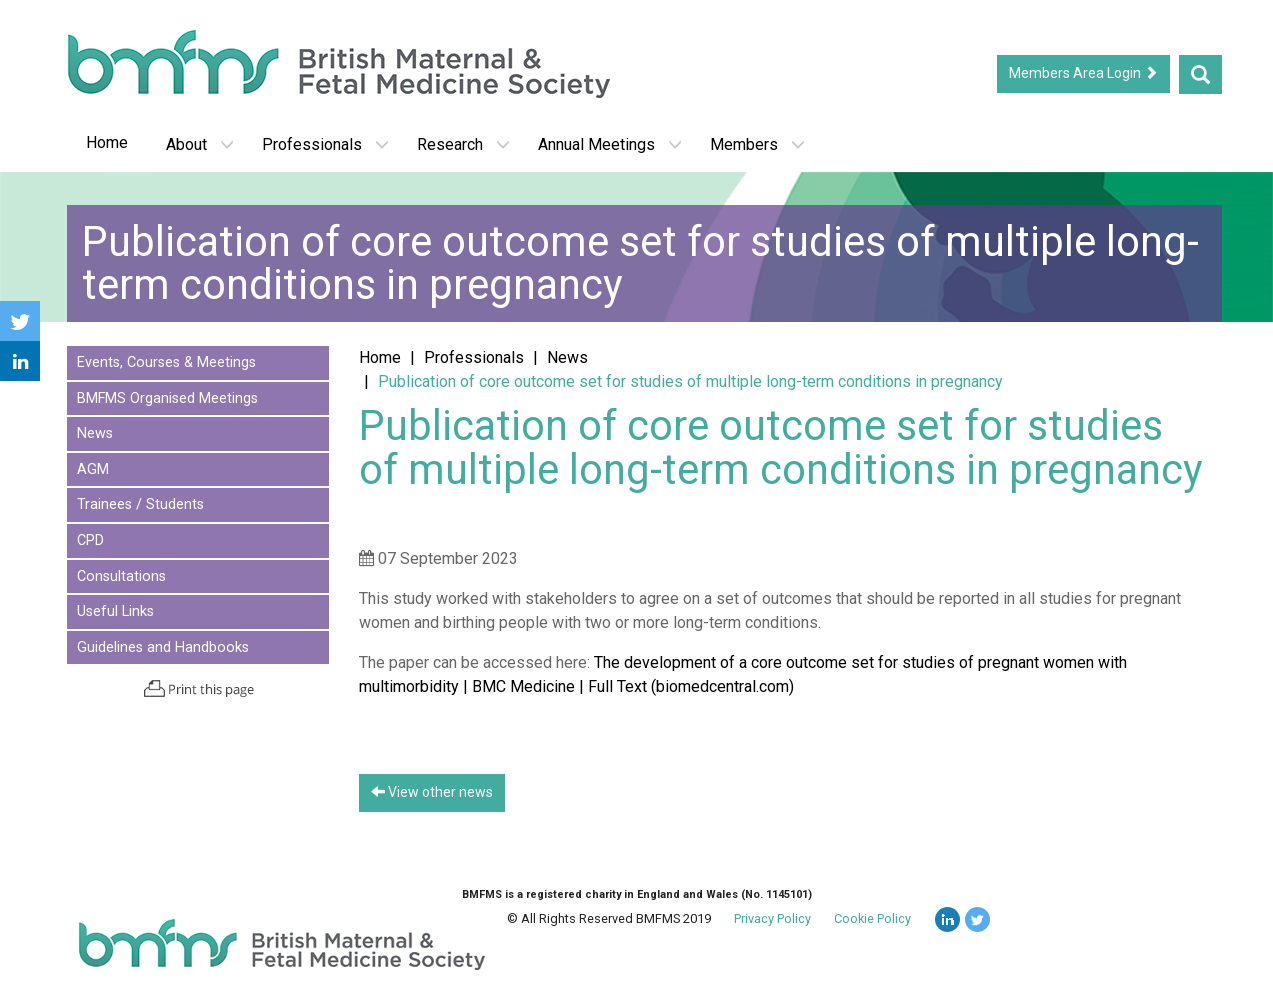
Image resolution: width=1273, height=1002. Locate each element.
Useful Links (115, 611)
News (95, 433)
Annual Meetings (610, 144)
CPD (90, 540)
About (200, 144)
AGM (93, 469)
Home (107, 142)
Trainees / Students (140, 504)
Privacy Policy (772, 918)
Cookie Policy (872, 918)
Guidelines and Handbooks (163, 647)
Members (757, 144)
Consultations (121, 576)
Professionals (325, 144)
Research (463, 144)
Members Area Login (1083, 73)
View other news (432, 792)
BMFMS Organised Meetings (167, 398)
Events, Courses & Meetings (166, 362)
